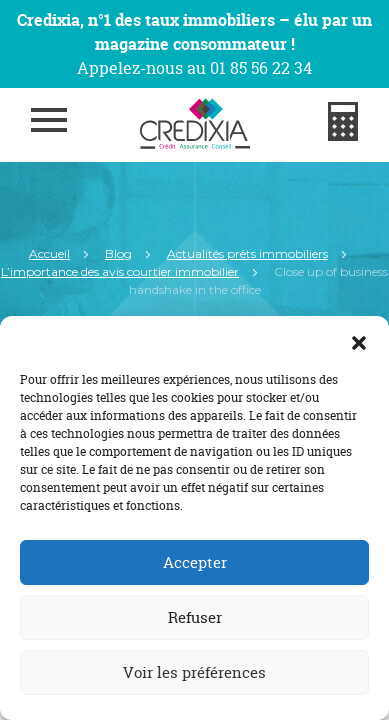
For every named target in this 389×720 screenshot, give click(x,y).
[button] (359, 341)
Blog (118, 253)
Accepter (195, 562)
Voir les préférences (194, 672)
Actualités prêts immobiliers (247, 253)
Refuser (195, 617)
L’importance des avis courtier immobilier (120, 271)
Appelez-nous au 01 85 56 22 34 (194, 68)
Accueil (49, 253)
